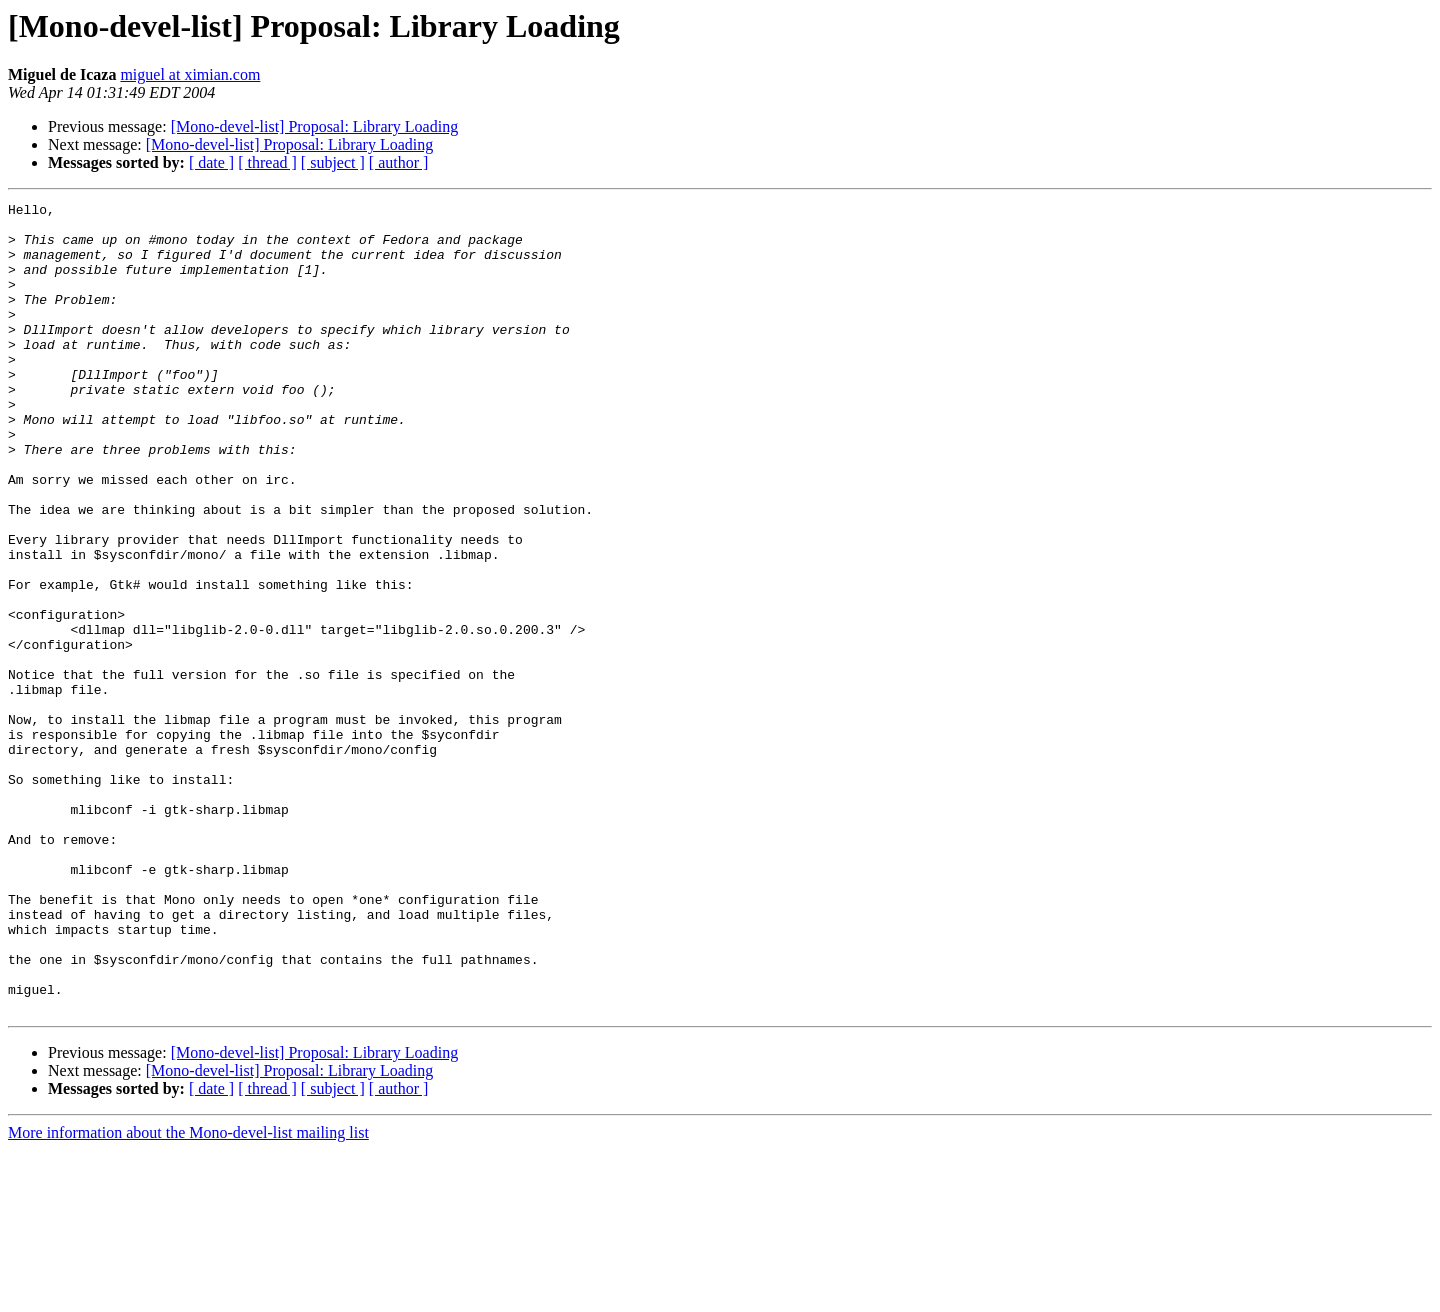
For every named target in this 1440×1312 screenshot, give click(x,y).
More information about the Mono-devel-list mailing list (188, 1294)
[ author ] (399, 162)
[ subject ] (333, 162)
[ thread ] (267, 162)
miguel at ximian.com (190, 74)
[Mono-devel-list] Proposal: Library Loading (315, 126)
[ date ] (211, 162)
